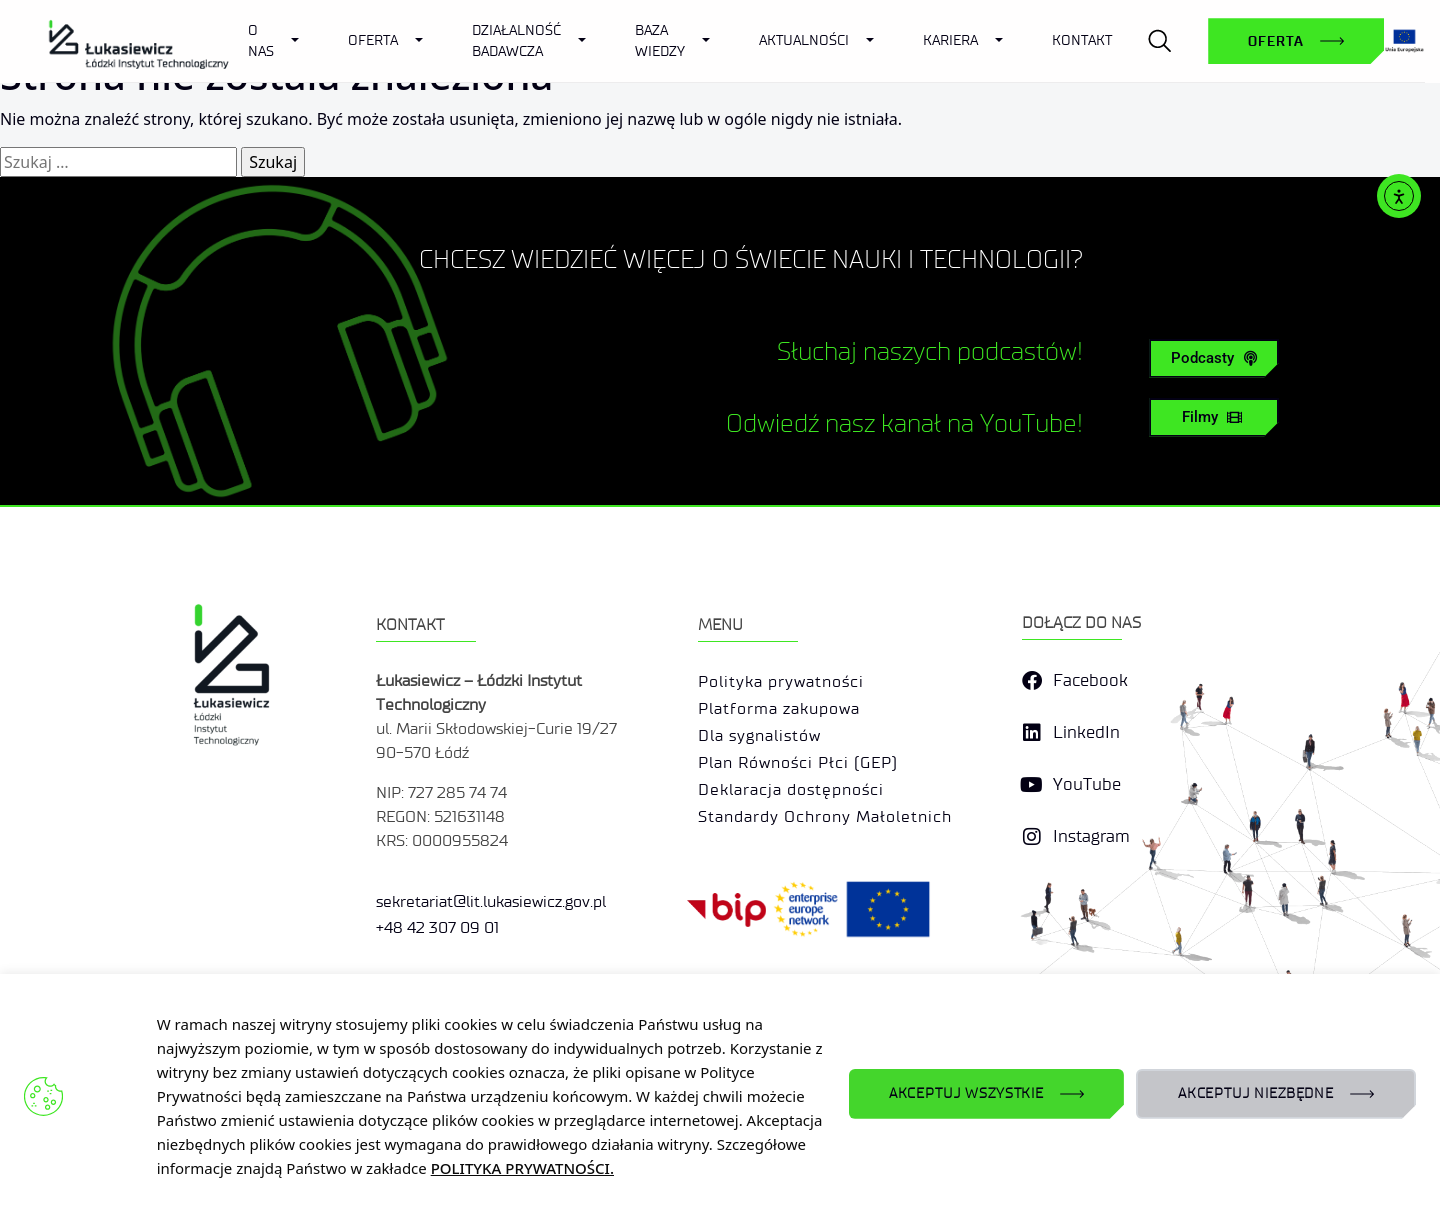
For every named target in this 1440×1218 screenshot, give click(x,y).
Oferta (373, 40)
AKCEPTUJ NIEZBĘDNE (1256, 1093)
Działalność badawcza (516, 41)
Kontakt (1082, 40)
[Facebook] (1032, 715)
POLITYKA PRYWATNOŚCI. (522, 1168)
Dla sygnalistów (759, 769)
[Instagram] (1032, 871)
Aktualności (804, 40)
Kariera (950, 40)
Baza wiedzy (660, 41)
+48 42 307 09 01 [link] (437, 960)
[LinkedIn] (1032, 767)
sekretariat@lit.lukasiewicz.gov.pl (491, 934)
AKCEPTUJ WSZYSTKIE (966, 1093)
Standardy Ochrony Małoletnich (825, 850)
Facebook (1090, 714)
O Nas (261, 41)
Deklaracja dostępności (791, 823)
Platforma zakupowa (779, 742)
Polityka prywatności (781, 715)
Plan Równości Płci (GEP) (798, 796)
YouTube (1087, 818)
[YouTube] (1032, 819)
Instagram (1091, 870)
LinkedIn (1086, 766)
